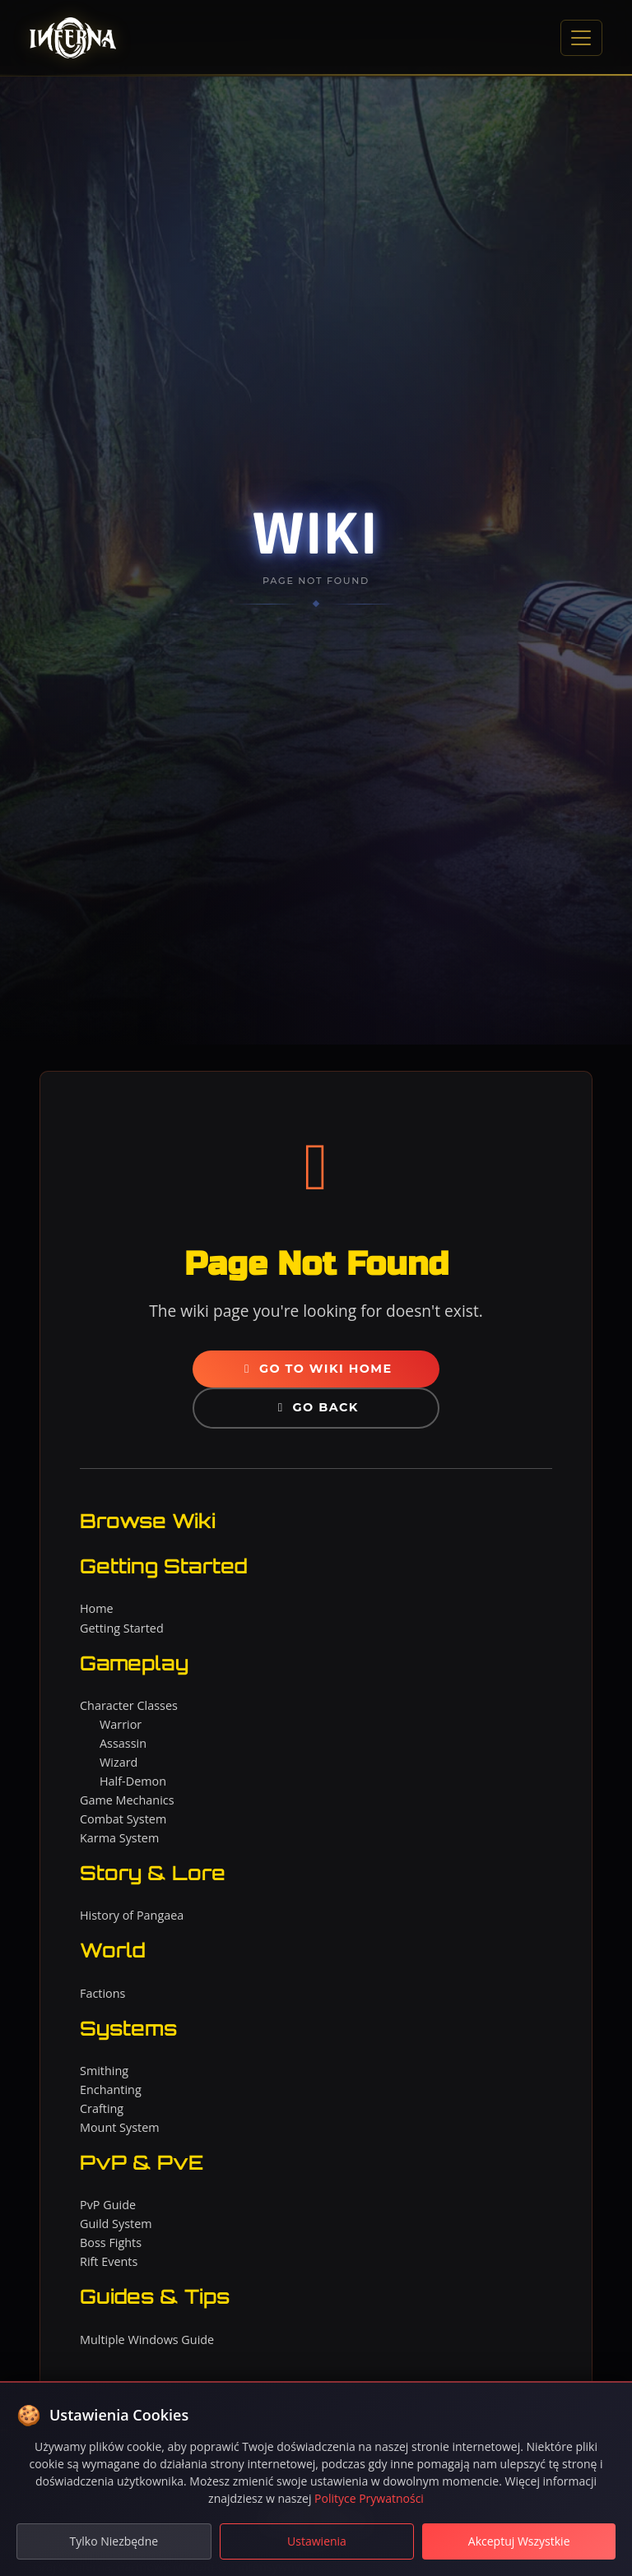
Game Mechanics (127, 1800)
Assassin (123, 1743)
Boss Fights (111, 2242)
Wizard (118, 1762)
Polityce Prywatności (369, 2498)
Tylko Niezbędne (114, 2541)
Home (97, 1608)
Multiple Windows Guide (147, 2339)
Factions (102, 1993)
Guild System (116, 2223)
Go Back (316, 1407)
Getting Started (122, 1628)
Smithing (104, 2070)
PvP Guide (108, 2204)
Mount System (120, 2127)
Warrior (121, 1724)
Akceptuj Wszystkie (519, 2541)
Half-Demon (133, 1781)
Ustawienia (316, 2541)
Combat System (123, 1819)
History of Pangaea (132, 1915)
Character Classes (129, 1705)
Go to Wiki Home (315, 1368)
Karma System (119, 1838)
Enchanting (111, 2089)
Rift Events (108, 2261)
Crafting (101, 2108)
